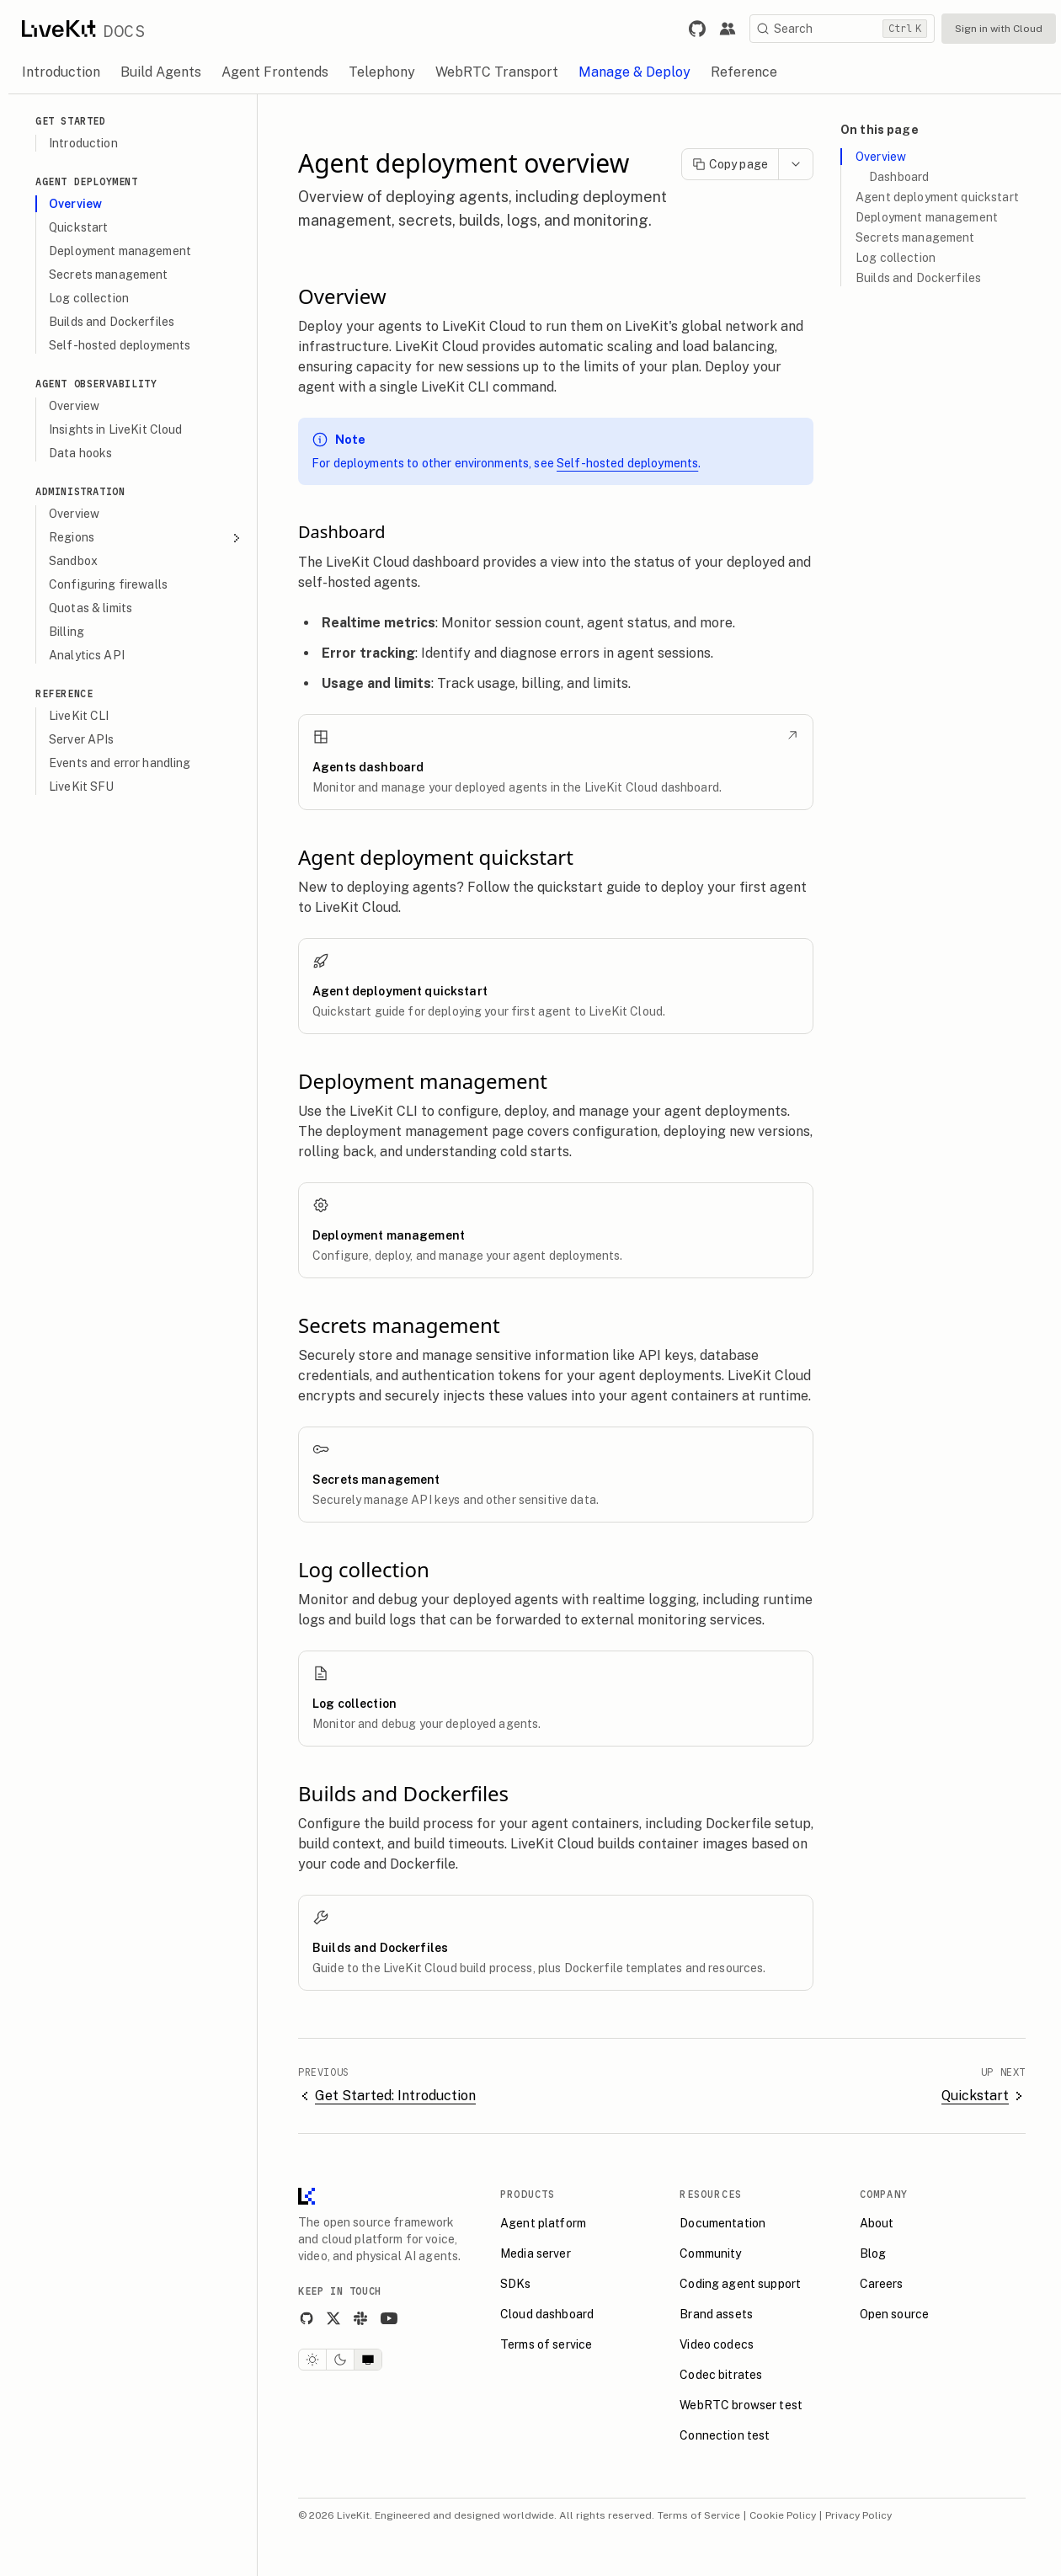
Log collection (896, 257)
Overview (881, 156)
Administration (80, 491)
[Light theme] (312, 2359)
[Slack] (360, 2318)
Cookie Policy (782, 2515)
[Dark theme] (340, 2359)
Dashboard (899, 177)
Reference (64, 693)
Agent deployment (86, 181)
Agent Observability (96, 383)
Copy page (730, 164)
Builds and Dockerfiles (918, 278)
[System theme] (368, 2359)
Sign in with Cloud (998, 29)
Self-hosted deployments (627, 463)
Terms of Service (699, 2515)
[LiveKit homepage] (306, 2200)
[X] (333, 2318)
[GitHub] (306, 2318)
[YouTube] (389, 2318)
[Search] (842, 28)
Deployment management (927, 217)
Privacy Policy (858, 2515)
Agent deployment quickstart (937, 197)
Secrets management (915, 237)
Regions (146, 538)
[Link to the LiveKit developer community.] (727, 28)
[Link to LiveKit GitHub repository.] (697, 28)
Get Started (70, 120)
